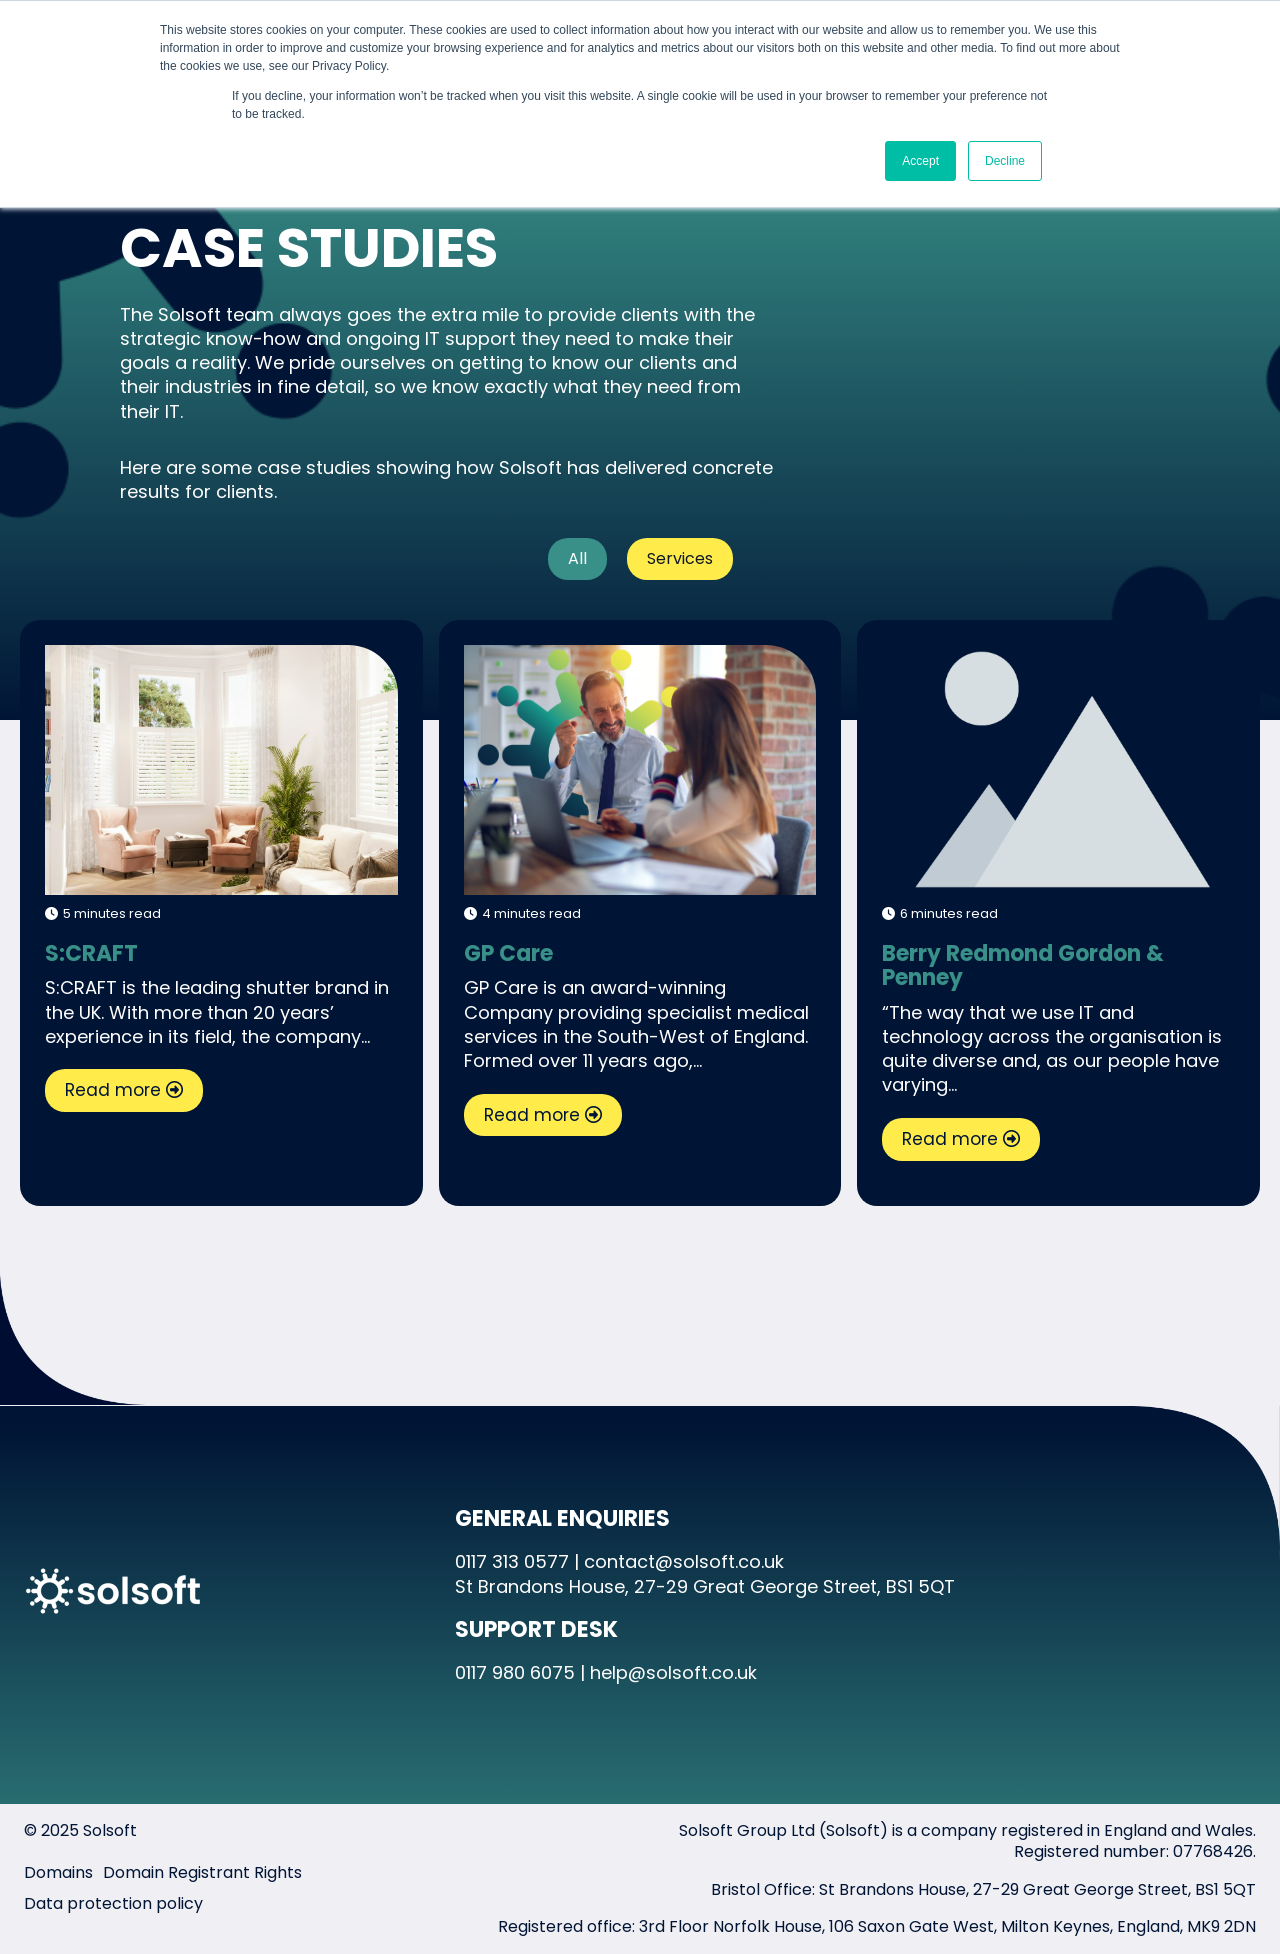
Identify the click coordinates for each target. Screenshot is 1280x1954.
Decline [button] (1005, 161)
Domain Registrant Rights (202, 1872)
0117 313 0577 (512, 1561)
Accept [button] (920, 161)
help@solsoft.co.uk (673, 1672)
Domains (58, 1872)
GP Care (639, 769)
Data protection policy (113, 1903)
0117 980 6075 (515, 1672)
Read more (113, 1090)
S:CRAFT (220, 769)
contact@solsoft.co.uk (684, 1561)
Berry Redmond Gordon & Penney (1023, 965)
